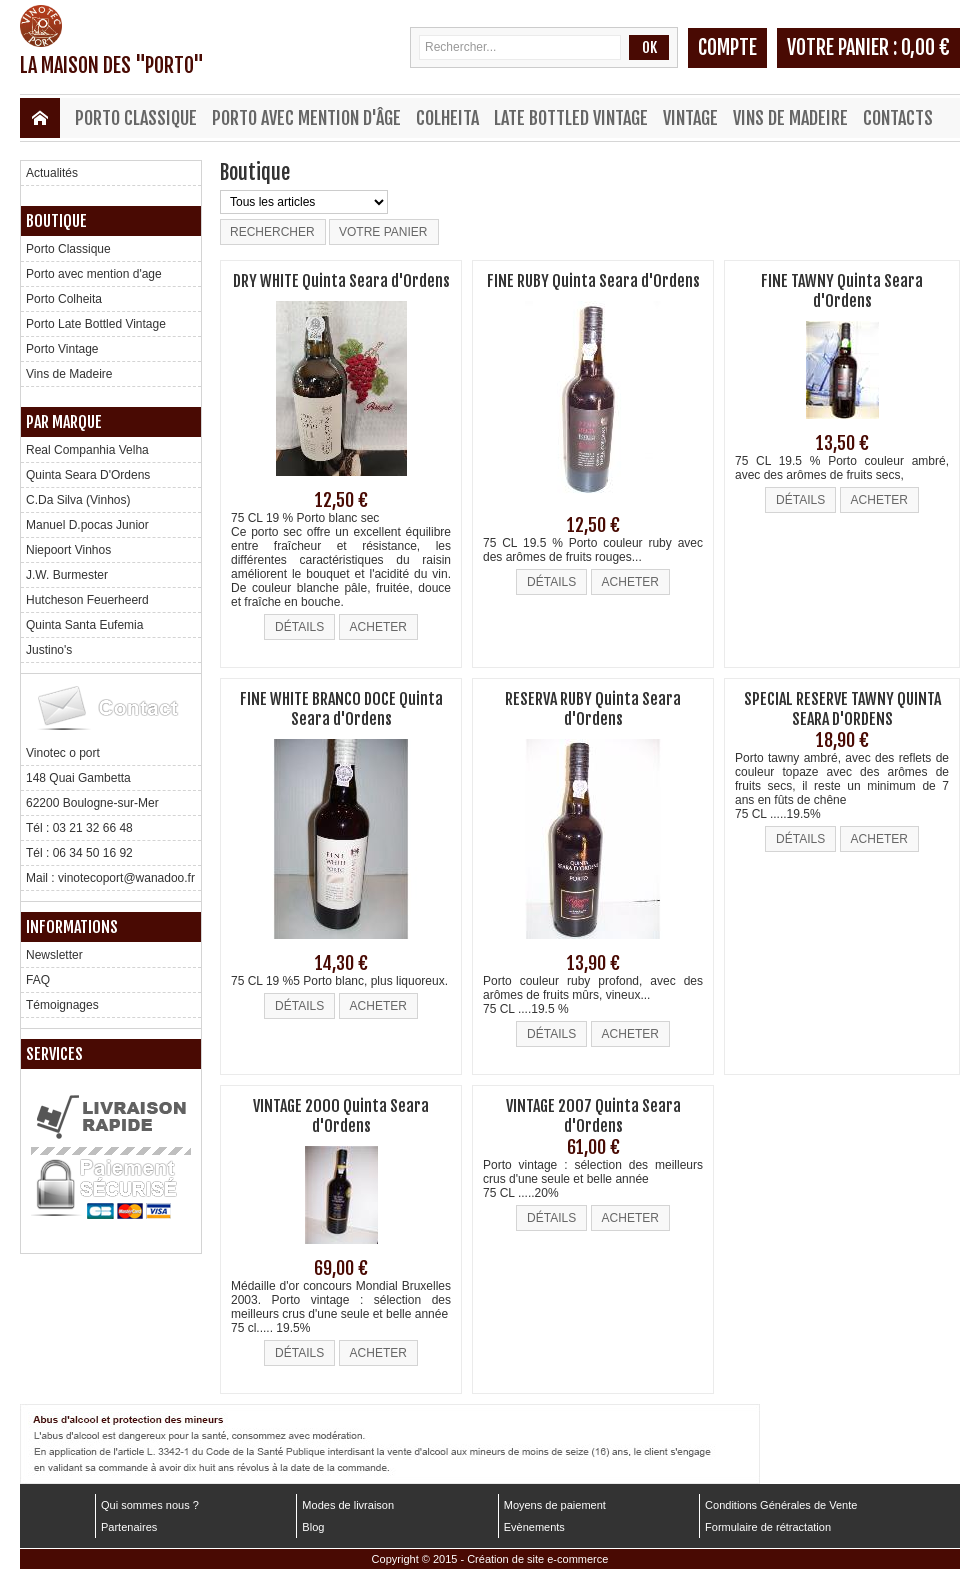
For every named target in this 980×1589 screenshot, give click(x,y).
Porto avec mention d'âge (306, 118)
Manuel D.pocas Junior (87, 525)
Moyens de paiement (555, 1505)
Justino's (49, 650)
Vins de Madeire (790, 118)
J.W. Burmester (67, 575)
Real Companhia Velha (87, 450)
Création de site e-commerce (537, 1559)
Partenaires (129, 1527)
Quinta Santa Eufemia (84, 625)
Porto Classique (136, 118)
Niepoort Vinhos (68, 550)
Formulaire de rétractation (768, 1527)
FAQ (38, 980)
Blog (313, 1527)
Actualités (52, 173)
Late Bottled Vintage (571, 118)
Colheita (447, 118)
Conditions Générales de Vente (781, 1505)
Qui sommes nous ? (150, 1505)
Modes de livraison (348, 1505)
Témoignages (62, 1005)
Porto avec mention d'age (94, 274)
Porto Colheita (64, 299)
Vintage (690, 118)
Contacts (898, 118)
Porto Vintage (62, 349)
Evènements (534, 1527)
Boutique (56, 221)
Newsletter (54, 955)
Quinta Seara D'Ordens (88, 475)
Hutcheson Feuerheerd (87, 600)
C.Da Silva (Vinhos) (78, 500)
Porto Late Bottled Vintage (96, 324)
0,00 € (925, 47)
